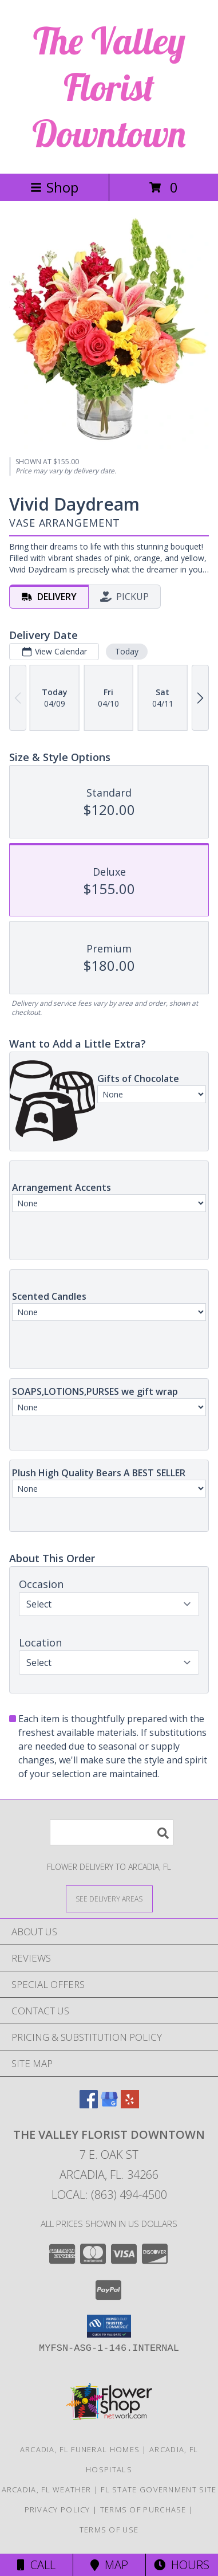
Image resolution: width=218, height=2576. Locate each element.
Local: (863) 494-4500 (109, 2194)
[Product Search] (111, 1832)
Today (126, 651)
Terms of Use (109, 2529)
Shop (54, 187)
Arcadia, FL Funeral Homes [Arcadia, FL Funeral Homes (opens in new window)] (80, 2449)
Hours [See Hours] (181, 2565)
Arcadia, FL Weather (47, 2489)
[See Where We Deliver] (109, 1898)
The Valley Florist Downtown (109, 86)
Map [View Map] (109, 2565)
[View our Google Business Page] (109, 2104)
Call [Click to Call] (36, 2565)
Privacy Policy (57, 2509)
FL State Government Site (158, 2489)
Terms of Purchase (143, 2509)
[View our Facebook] (89, 2104)
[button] (109, 2326)
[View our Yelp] (130, 2104)
